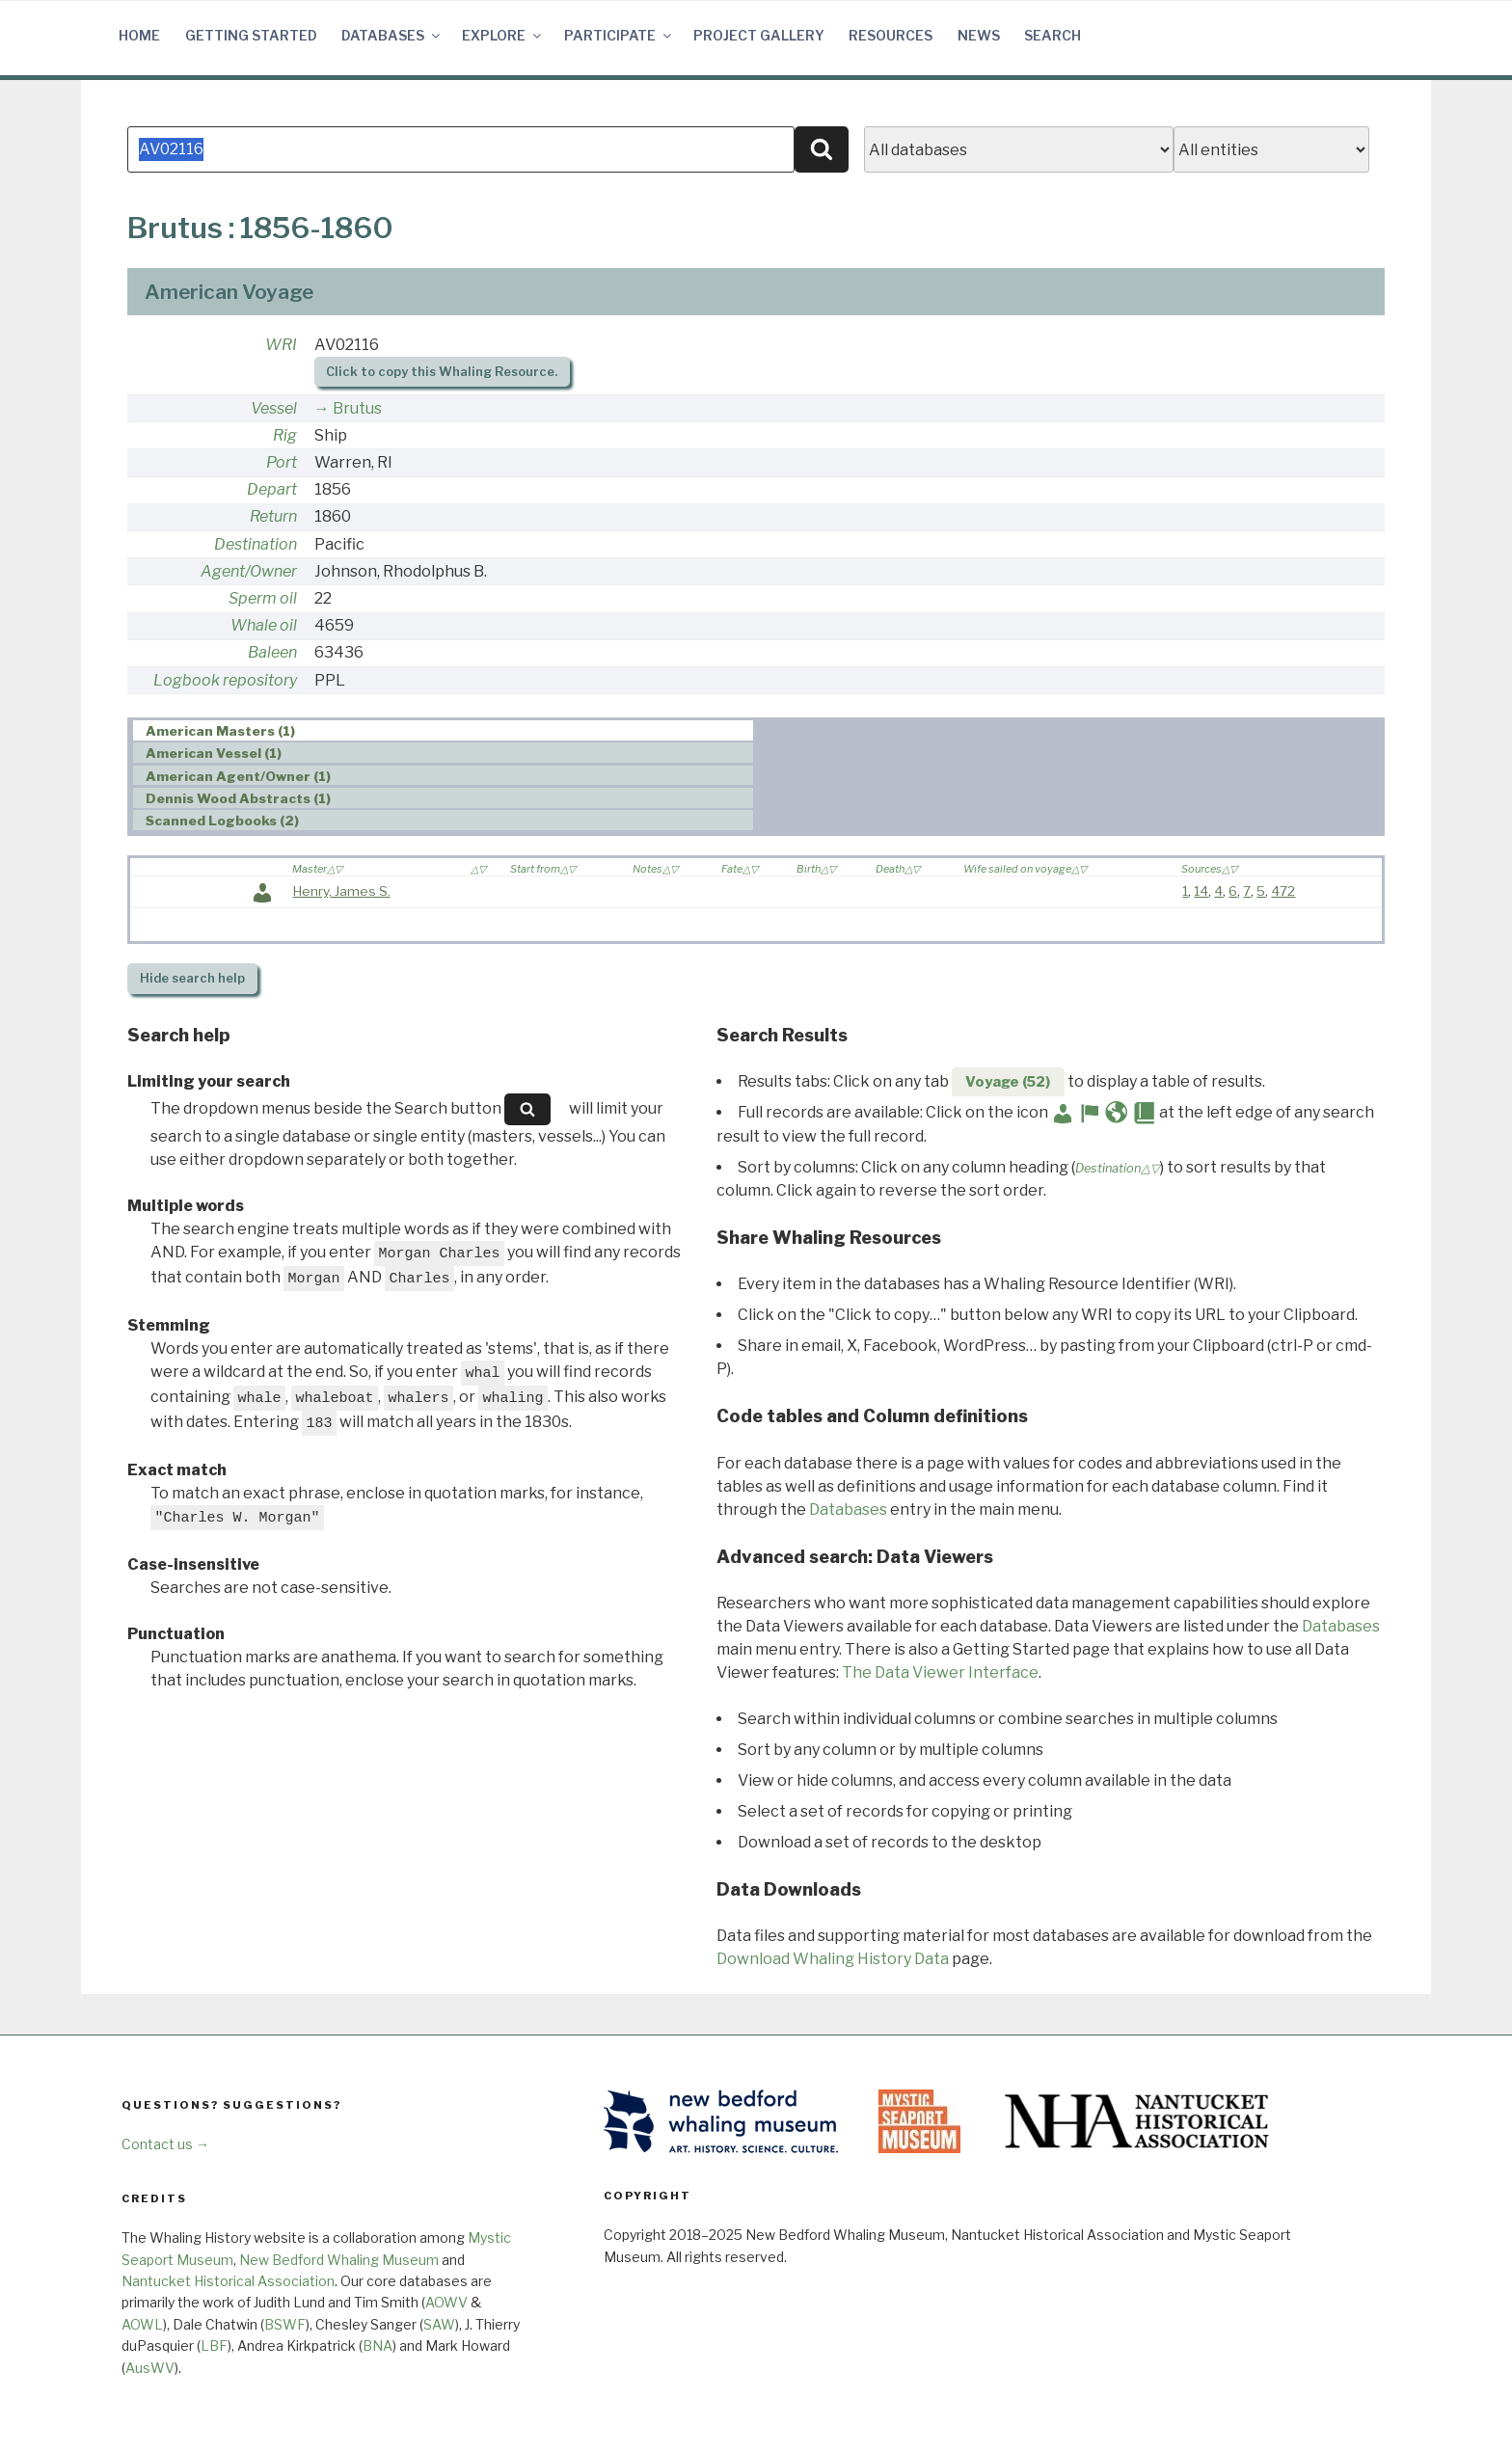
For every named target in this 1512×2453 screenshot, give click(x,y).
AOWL (142, 2324)
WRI (281, 345)
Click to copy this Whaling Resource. (441, 371)
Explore (503, 35)
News (979, 35)
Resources (890, 35)
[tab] (443, 730)
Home (139, 35)
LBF (214, 2345)
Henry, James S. (342, 891)
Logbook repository (225, 680)
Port (281, 462)
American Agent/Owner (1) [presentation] (238, 776)
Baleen (272, 652)
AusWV (150, 2367)
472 (1283, 891)
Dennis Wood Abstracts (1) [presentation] (238, 798)
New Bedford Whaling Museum (339, 2259)
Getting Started (251, 35)
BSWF (285, 2324)
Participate (619, 35)
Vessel (274, 408)
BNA (377, 2345)
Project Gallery (758, 35)
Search (1052, 35)
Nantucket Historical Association (228, 2281)
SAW (439, 2324)
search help (192, 978)
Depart (272, 489)
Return (273, 516)
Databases (392, 35)
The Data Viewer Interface (940, 1672)
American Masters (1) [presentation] (220, 731)
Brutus (357, 408)
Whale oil (263, 625)
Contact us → (165, 2144)
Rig (285, 435)
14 (1201, 891)
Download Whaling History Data (832, 1959)
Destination (255, 544)
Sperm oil (263, 598)
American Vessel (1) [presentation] (214, 753)
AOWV (446, 2302)
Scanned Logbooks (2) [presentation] (222, 820)
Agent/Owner (249, 571)
